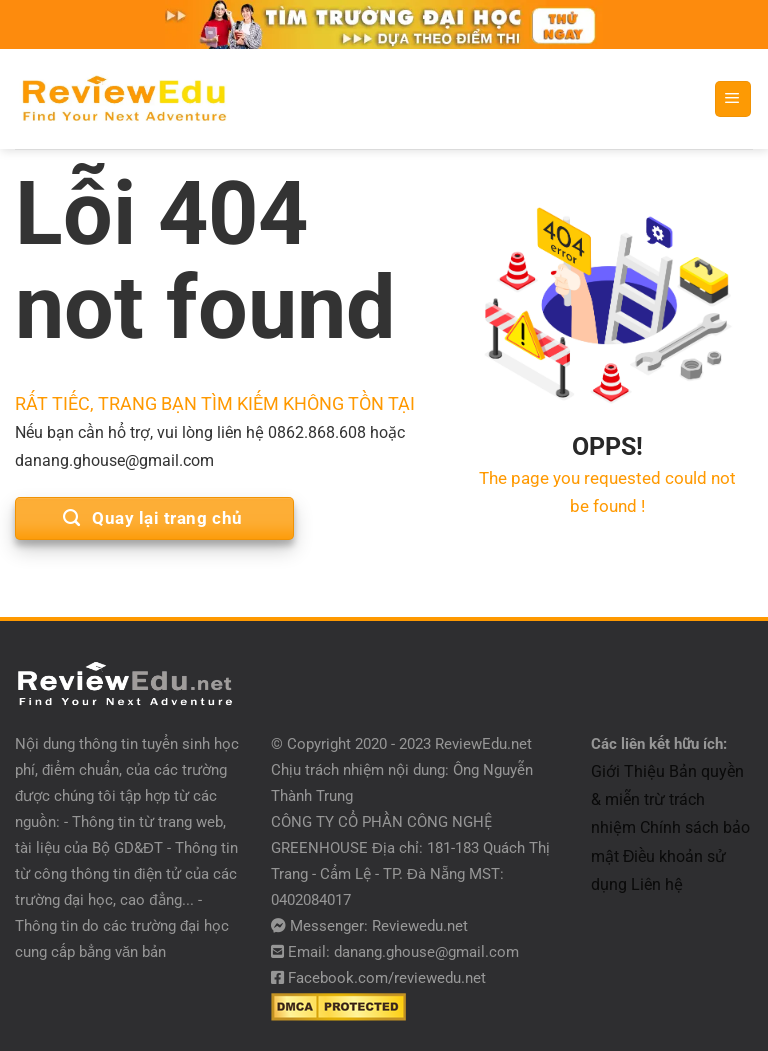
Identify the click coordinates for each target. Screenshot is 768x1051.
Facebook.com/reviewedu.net (387, 978)
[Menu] (733, 99)
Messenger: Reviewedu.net (379, 926)
